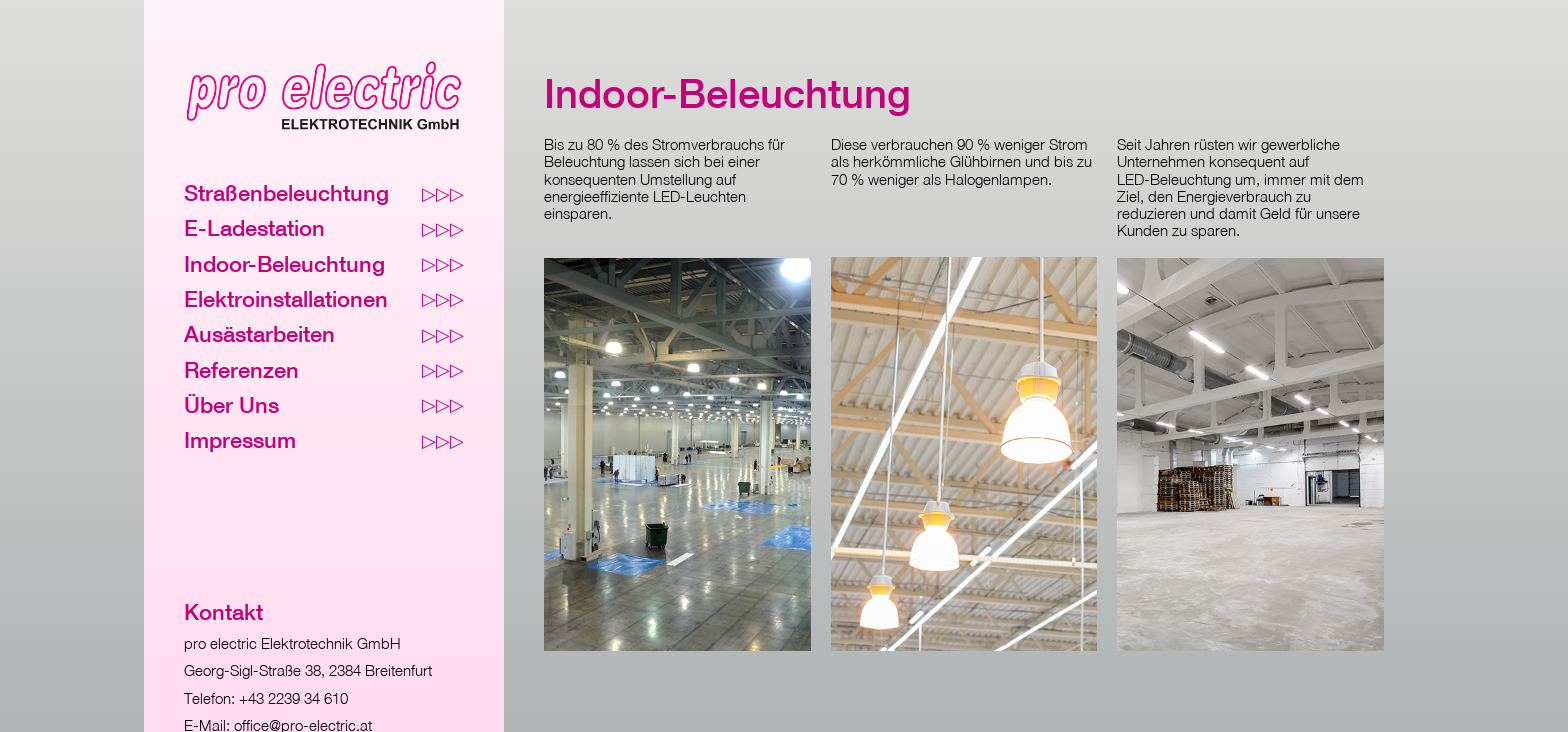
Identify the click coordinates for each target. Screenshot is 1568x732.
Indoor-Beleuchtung (324, 264)
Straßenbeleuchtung (324, 193)
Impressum (324, 440)
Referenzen (324, 370)
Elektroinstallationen (324, 299)
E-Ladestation (324, 228)
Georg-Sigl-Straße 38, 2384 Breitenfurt (308, 670)
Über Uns (324, 405)
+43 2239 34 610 (293, 698)
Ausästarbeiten (324, 334)
